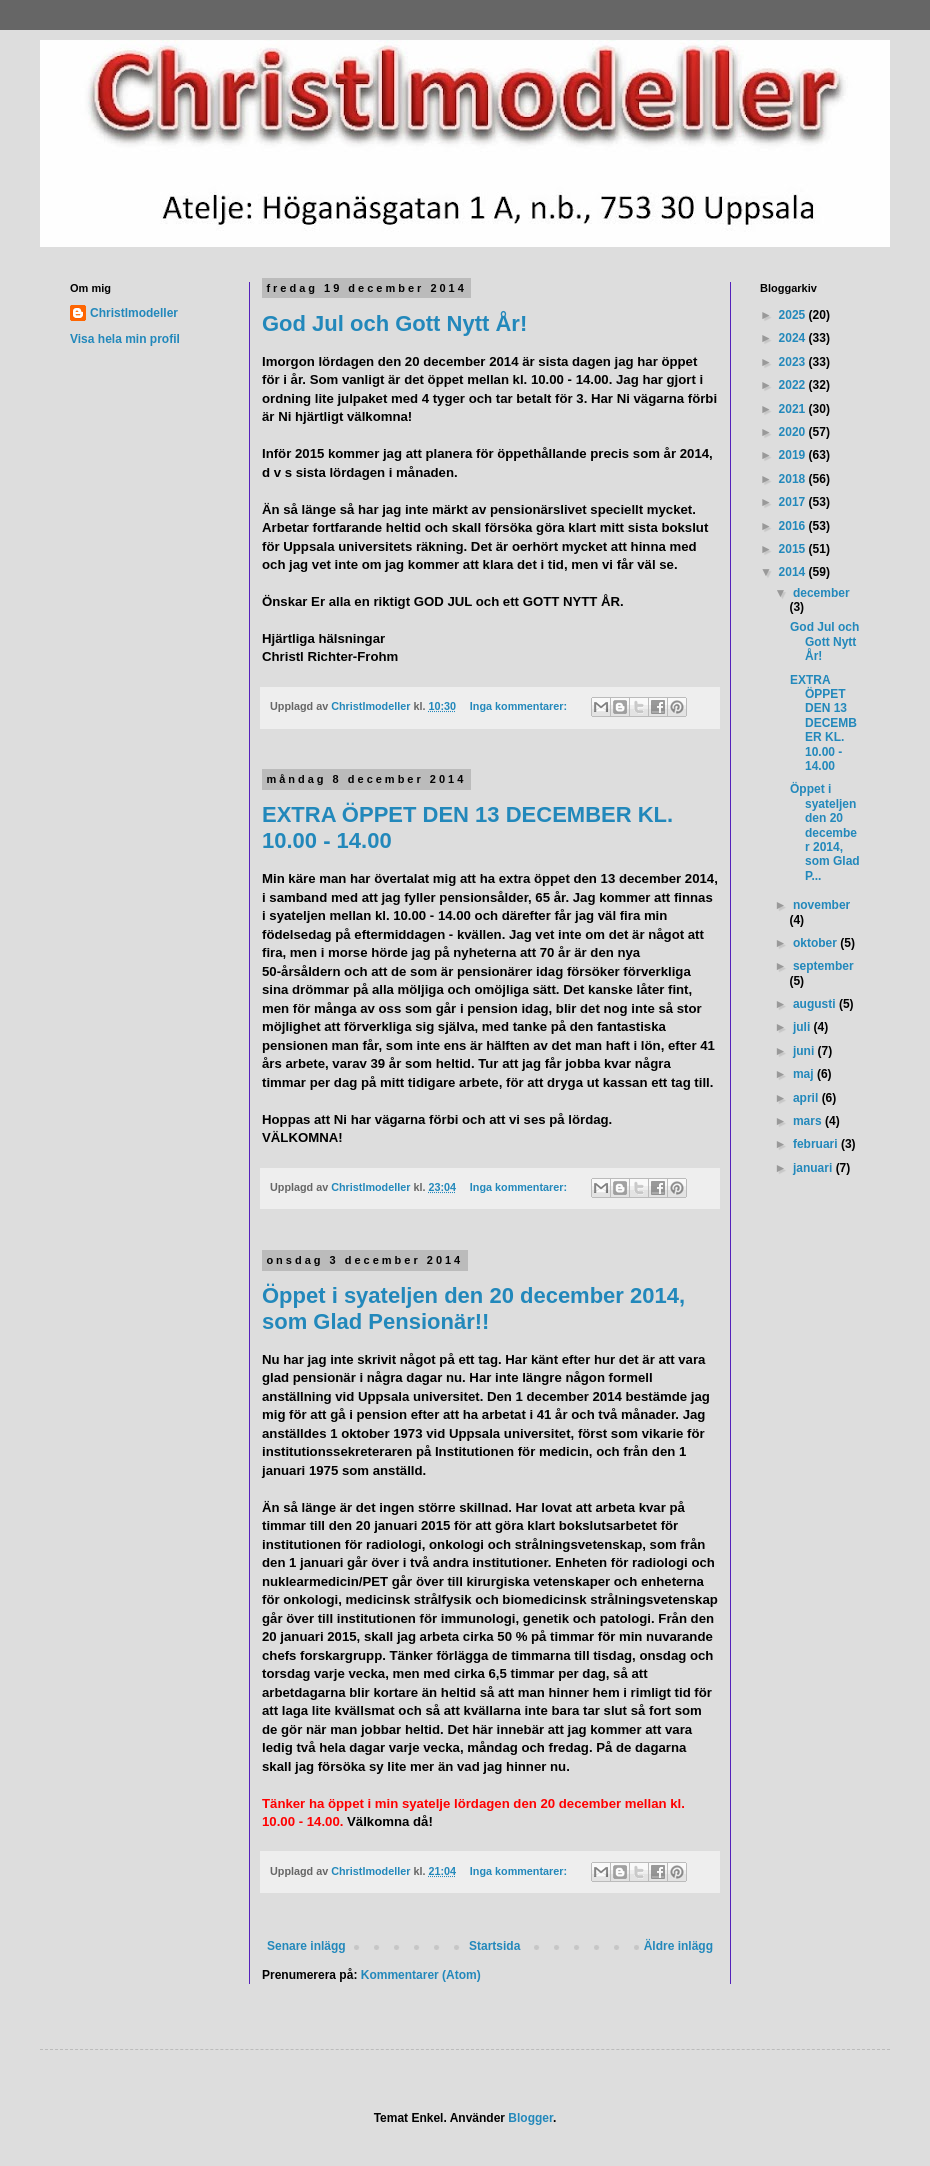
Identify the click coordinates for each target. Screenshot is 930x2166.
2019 (794, 455)
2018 (794, 479)
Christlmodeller (134, 313)
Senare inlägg (306, 1946)
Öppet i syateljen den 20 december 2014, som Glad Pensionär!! (473, 1308)
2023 (794, 362)
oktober (816, 943)
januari (814, 1168)
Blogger (530, 2118)
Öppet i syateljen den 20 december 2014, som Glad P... (825, 832)
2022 (794, 385)
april (807, 1098)
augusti (816, 1004)
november (821, 905)
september (823, 966)
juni (805, 1051)
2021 (794, 409)
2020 (794, 432)
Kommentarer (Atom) (421, 1975)
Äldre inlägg (678, 1946)
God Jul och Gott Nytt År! (394, 323)
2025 (794, 315)
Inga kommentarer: (520, 706)
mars (809, 1121)
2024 (794, 338)
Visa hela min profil (125, 339)
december (821, 593)
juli (803, 1027)
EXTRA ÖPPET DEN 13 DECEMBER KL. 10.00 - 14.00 (823, 723)
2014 (794, 572)
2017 (794, 502)
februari (817, 1144)
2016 (794, 526)
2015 (794, 549)
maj (805, 1074)
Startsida (494, 1946)
